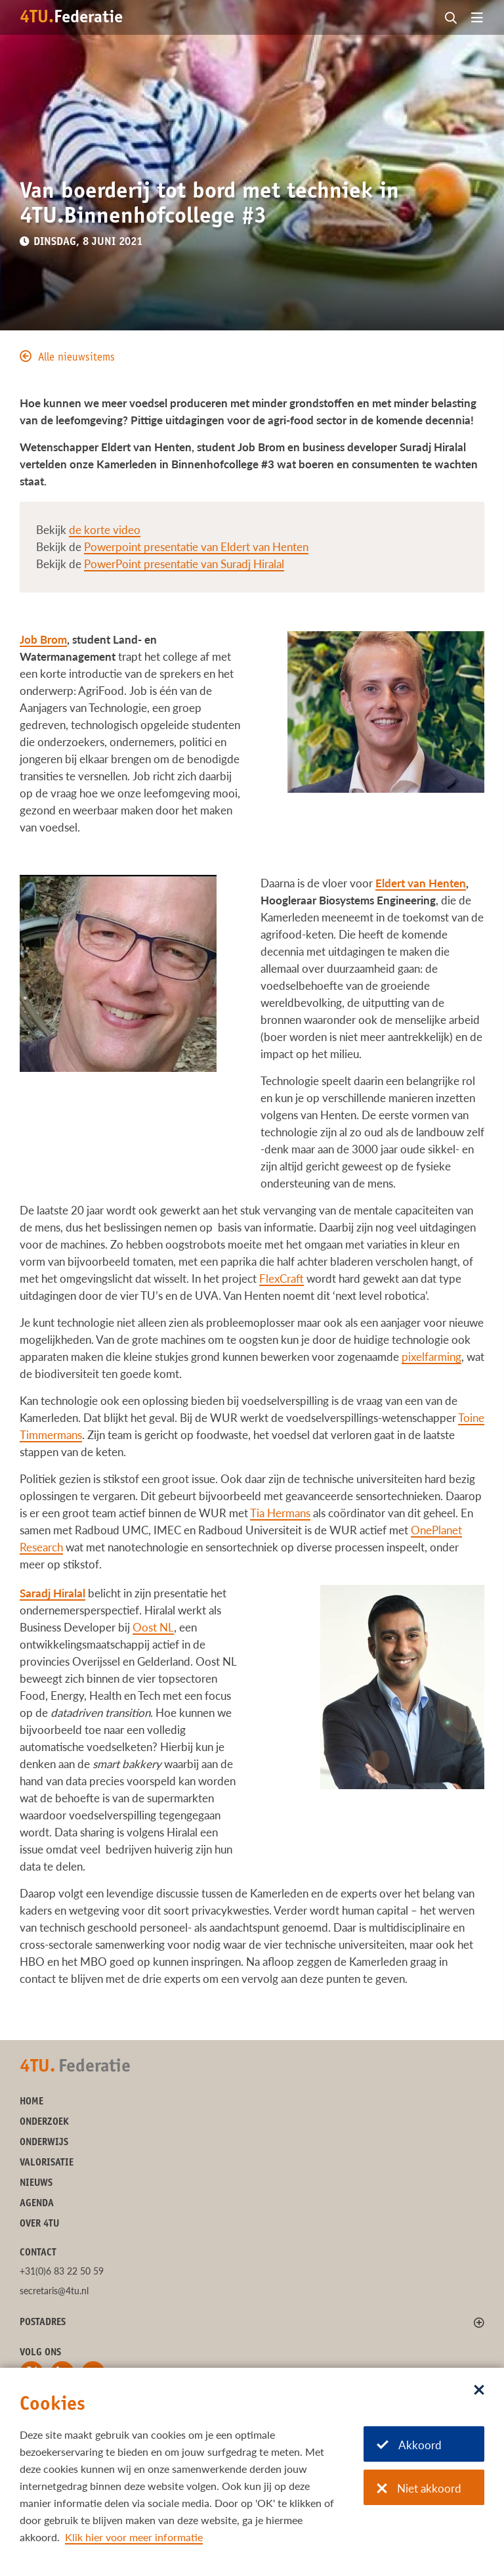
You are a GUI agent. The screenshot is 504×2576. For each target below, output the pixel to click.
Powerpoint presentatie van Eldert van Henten (196, 547)
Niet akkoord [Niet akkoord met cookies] (419, 2488)
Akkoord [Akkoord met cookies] (409, 2445)
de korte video (104, 530)
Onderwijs (44, 2143)
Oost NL (153, 1627)
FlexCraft (281, 1278)
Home (31, 2102)
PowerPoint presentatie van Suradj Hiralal (184, 564)
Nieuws (36, 2183)
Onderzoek (44, 2122)
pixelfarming (431, 1357)
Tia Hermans (280, 1513)
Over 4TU (39, 2224)
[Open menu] (477, 18)
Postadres (43, 2323)
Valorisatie (47, 2163)
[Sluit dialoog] (479, 2390)
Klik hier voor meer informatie (134, 2537)
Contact (38, 2253)
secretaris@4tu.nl (54, 2290)
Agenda (37, 2204)
